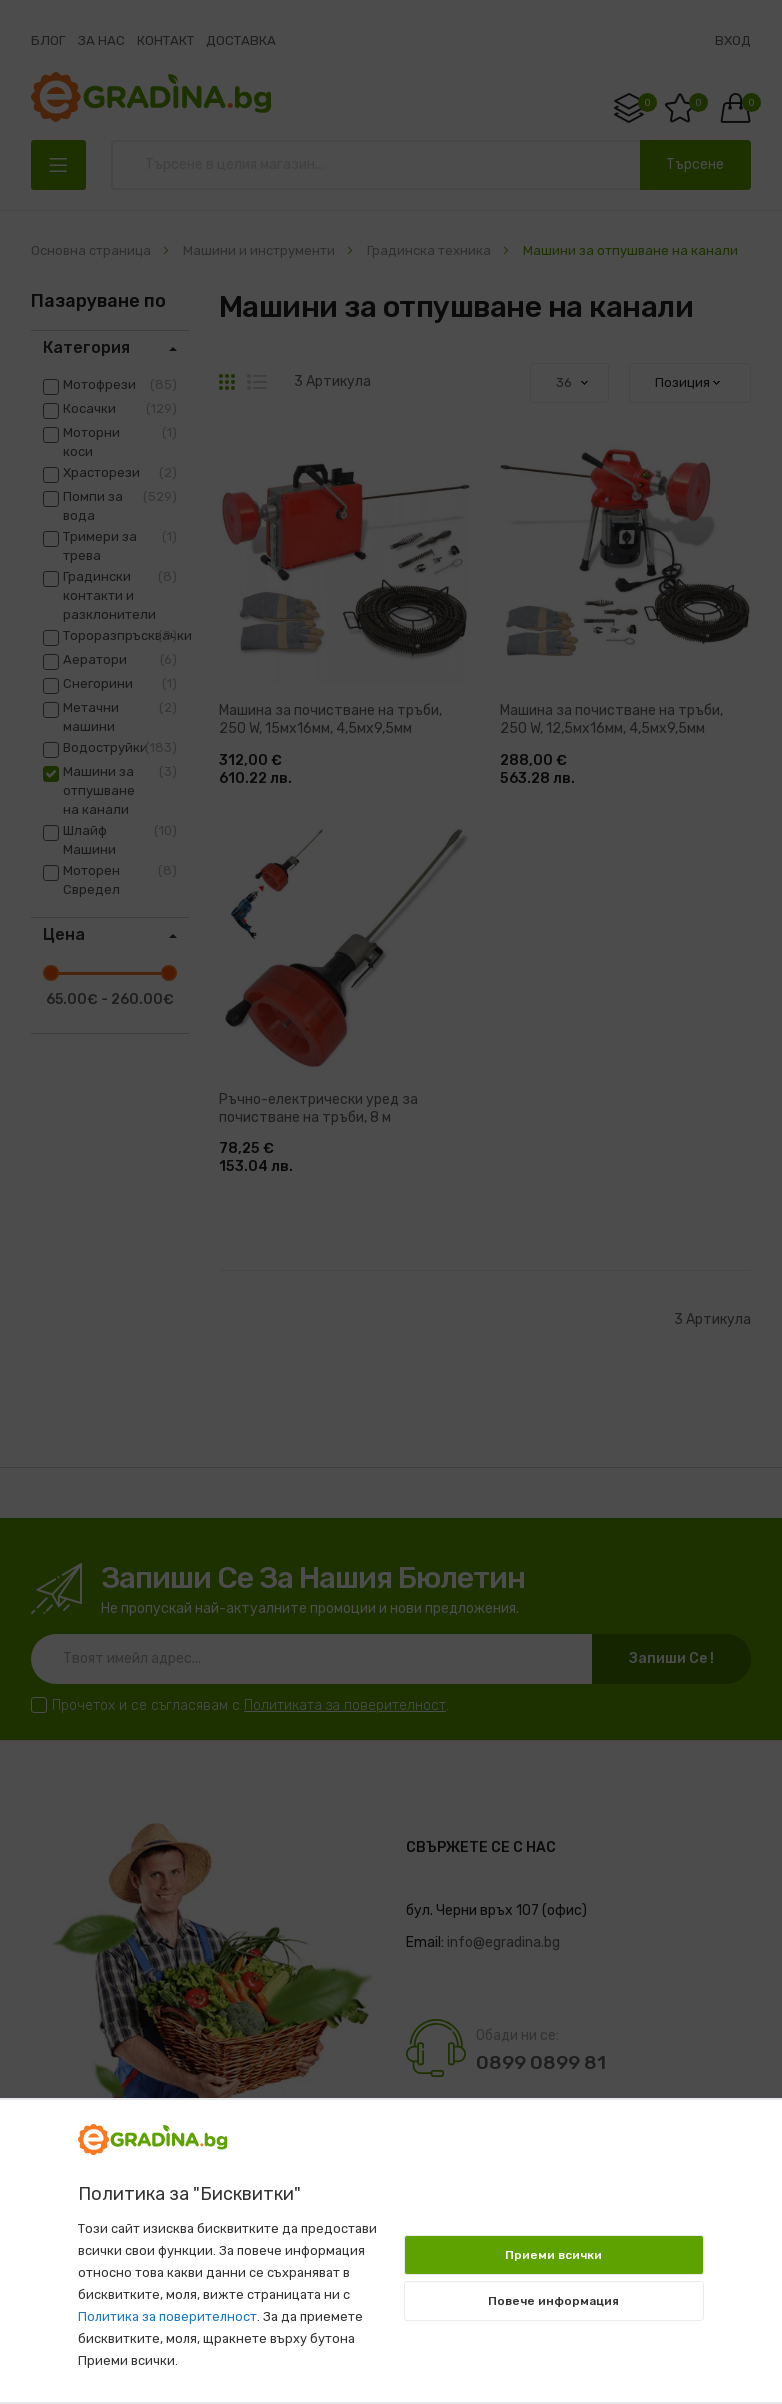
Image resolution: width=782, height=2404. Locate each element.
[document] (391, 2241)
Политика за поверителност (167, 2316)
